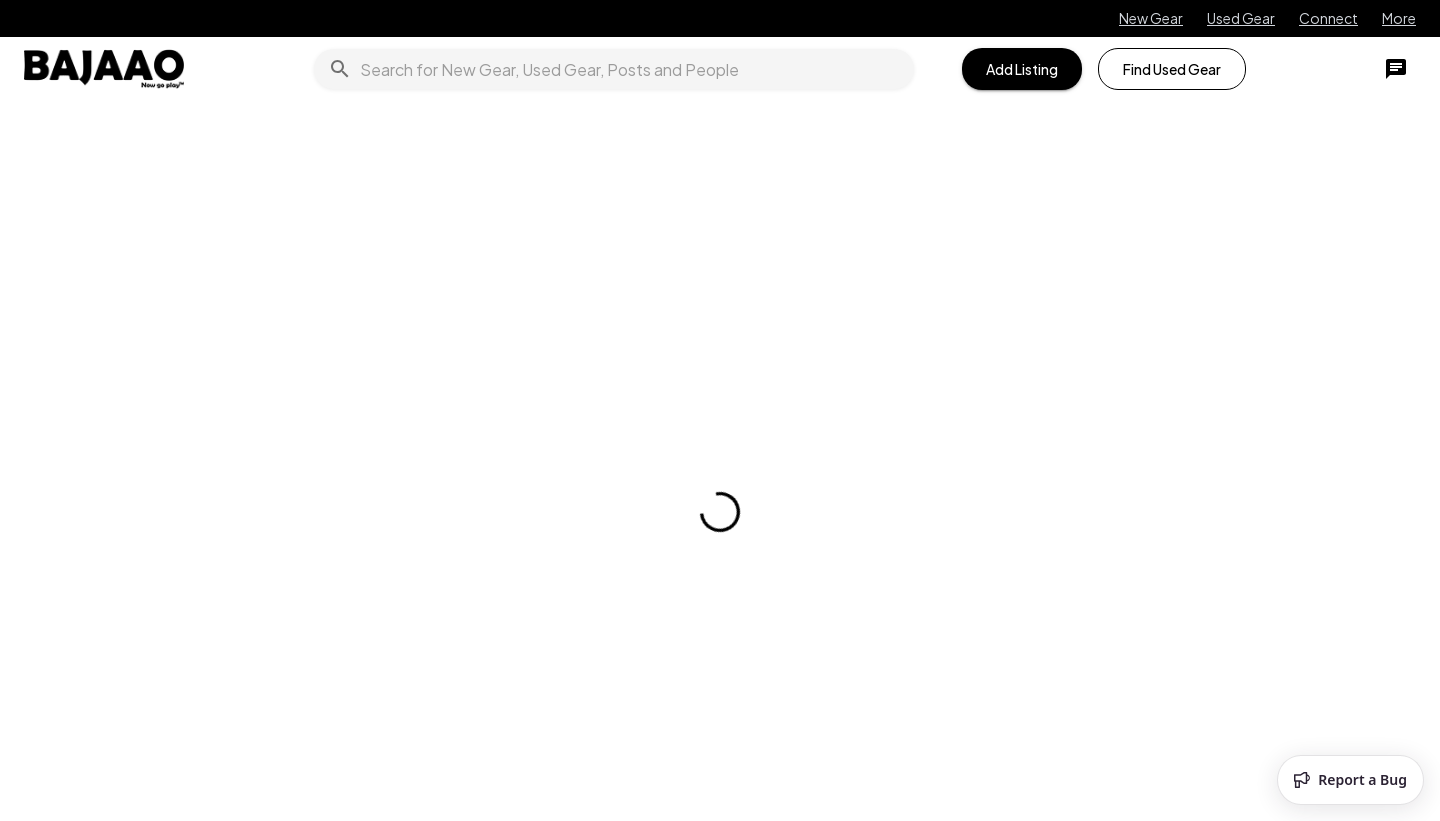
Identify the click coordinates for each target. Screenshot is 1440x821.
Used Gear (1241, 18)
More (1399, 18)
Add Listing (1022, 69)
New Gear (1151, 18)
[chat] (1396, 69)
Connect (1328, 18)
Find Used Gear (1172, 69)
